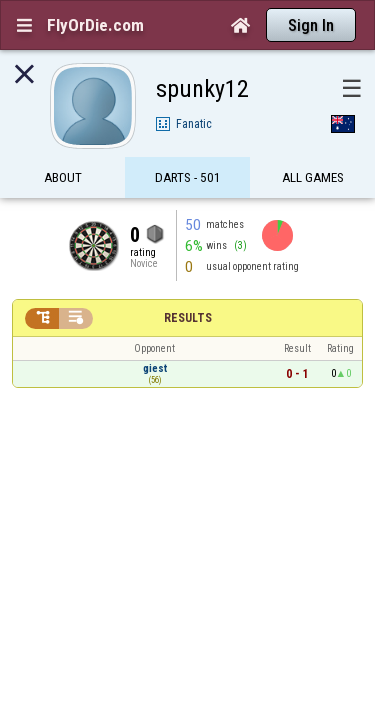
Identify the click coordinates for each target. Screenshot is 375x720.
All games (313, 142)
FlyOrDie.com (95, 25)
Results (188, 283)
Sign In (311, 25)
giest (155, 333)
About (63, 142)
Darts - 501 (188, 142)
